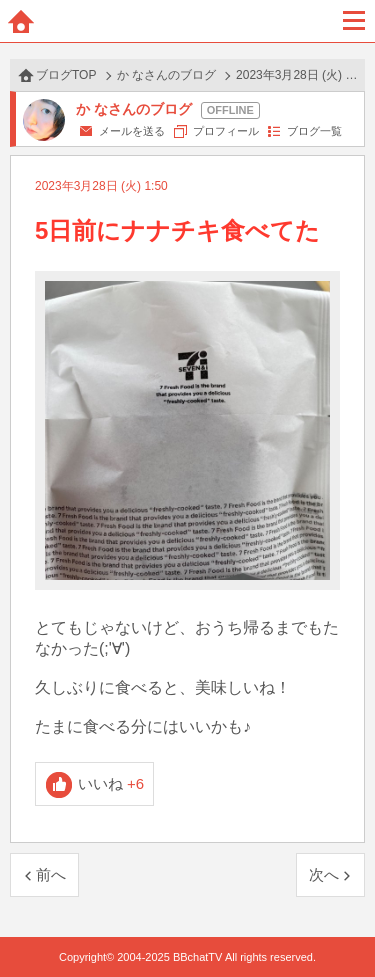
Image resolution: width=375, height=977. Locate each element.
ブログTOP (66, 75)
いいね (111, 783)
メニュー (354, 21)
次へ (324, 874)
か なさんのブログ (166, 75)
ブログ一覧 (314, 131)
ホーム (21, 21)
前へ (51, 874)
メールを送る (132, 131)
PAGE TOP (339, 923)
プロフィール (226, 131)
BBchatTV (188, 21)
